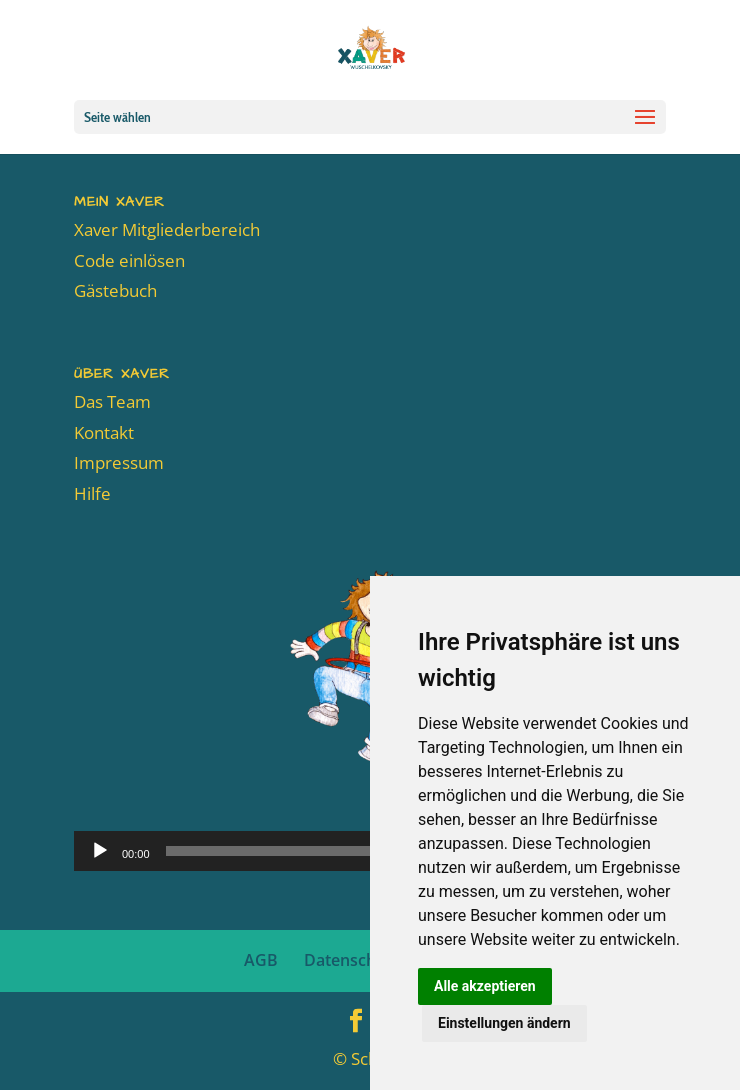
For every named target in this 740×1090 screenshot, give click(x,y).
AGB (261, 960)
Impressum (119, 462)
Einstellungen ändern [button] (504, 1023)
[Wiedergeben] (100, 851)
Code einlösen (129, 260)
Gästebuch (115, 290)
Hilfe (92, 493)
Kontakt (104, 432)
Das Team (112, 401)
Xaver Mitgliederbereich (167, 229)
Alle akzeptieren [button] (485, 986)
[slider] (342, 851)
